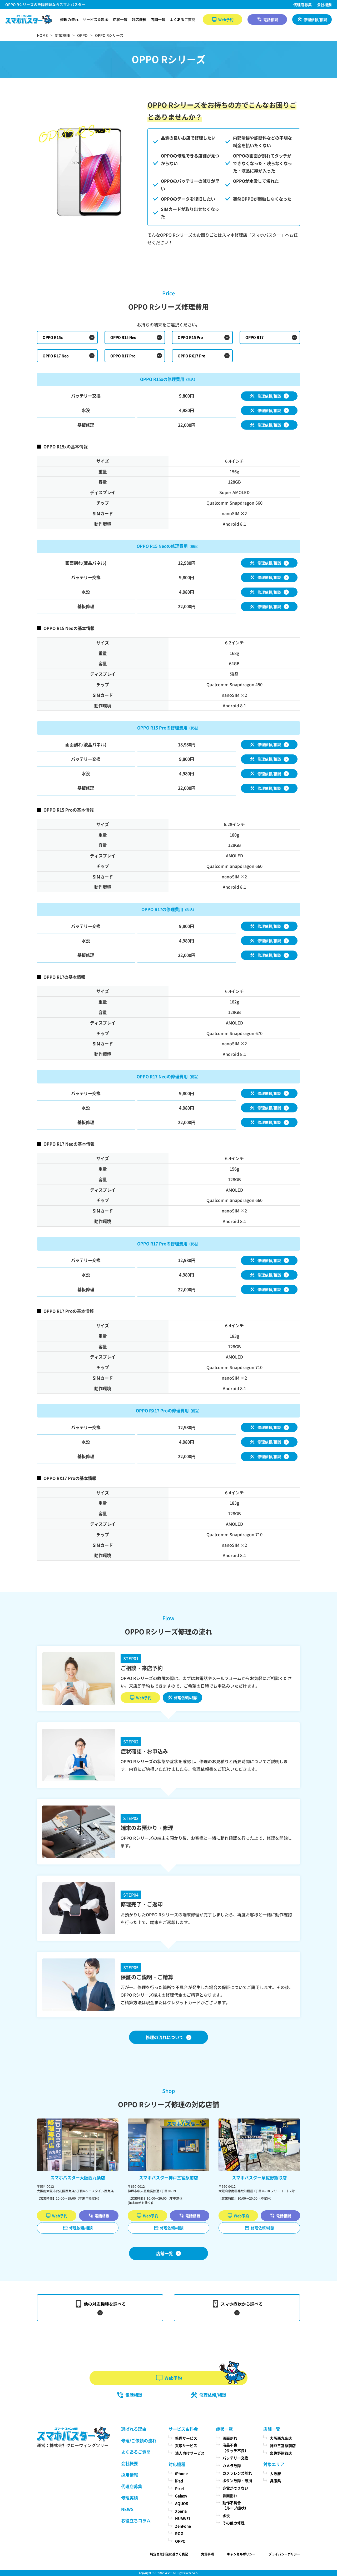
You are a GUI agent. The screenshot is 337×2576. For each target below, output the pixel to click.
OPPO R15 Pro (190, 337)
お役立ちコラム (136, 2520)
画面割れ (229, 2438)
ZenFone (183, 2526)
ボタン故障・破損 (237, 2480)
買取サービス (186, 2445)
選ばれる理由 (133, 2429)
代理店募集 (302, 4)
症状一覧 (120, 19)
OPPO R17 (254, 337)
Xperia (181, 2511)
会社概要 (324, 4)
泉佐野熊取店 (281, 2453)
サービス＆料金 (95, 19)
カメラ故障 (231, 2465)
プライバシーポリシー (284, 2554)
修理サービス (186, 2438)
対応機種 (139, 19)
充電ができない (235, 2488)
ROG (179, 2533)
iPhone (181, 2473)
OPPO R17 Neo (56, 355)
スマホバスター (163, 2573)
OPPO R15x (53, 337)
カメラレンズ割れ (237, 2473)
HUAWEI (182, 2518)
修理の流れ (69, 19)
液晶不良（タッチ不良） (235, 2447)
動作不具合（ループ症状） (235, 2505)
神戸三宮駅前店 (283, 2445)
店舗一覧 (158, 19)
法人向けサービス (190, 2453)
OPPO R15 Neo (123, 337)
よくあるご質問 (182, 19)
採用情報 (129, 2474)
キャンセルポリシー (241, 2554)
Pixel (179, 2488)
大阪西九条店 (281, 2438)
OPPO (180, 2541)
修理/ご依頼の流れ (138, 2440)
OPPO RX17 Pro (191, 355)
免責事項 (207, 2554)
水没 (226, 2515)
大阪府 (275, 2473)
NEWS (127, 2509)
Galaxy (181, 2495)
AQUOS (181, 2503)
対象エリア (273, 2464)
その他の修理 (233, 2522)
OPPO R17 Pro (123, 355)
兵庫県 (275, 2480)
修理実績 (129, 2497)
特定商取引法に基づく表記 (169, 2554)
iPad (179, 2480)
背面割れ (229, 2495)
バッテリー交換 (235, 2457)
